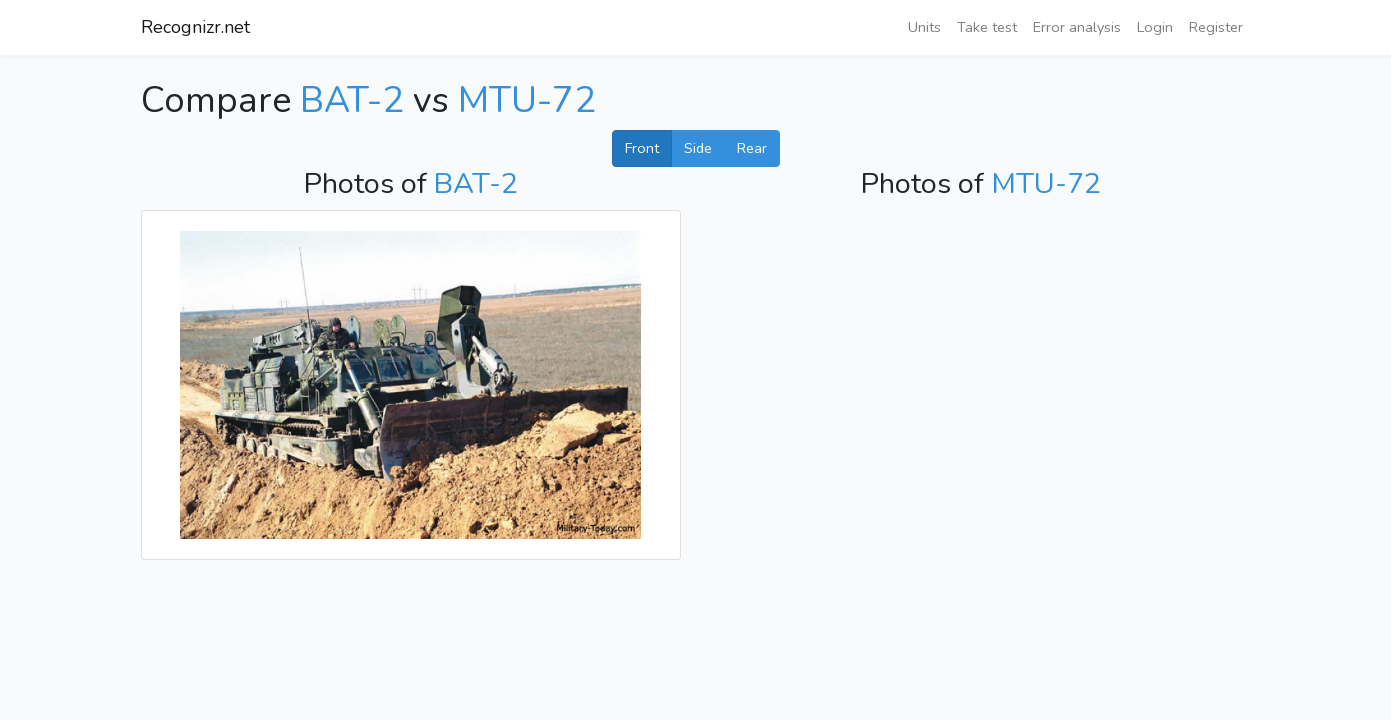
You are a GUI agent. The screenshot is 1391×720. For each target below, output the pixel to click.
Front (642, 148)
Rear (752, 148)
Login (1155, 27)
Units (924, 27)
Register (1216, 27)
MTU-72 (527, 100)
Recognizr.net (195, 27)
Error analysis (1077, 27)
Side (698, 148)
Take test (987, 27)
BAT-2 (352, 100)
